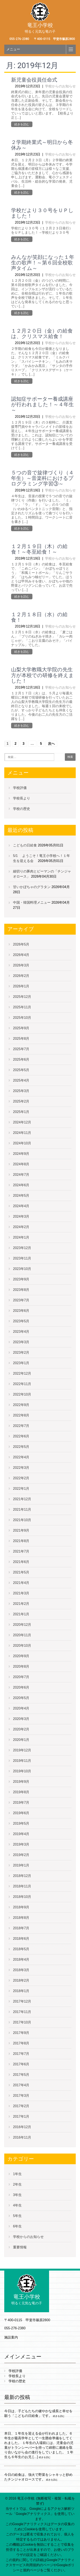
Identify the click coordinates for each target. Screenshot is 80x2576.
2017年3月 (21, 2095)
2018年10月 (22, 1897)
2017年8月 (21, 2043)
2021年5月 (21, 1572)
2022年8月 (21, 1415)
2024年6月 (21, 1185)
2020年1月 (21, 1740)
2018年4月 (21, 1959)
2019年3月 (21, 1844)
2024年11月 (22, 1133)
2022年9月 (21, 1405)
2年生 (17, 2184)
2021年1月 (21, 1614)
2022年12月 (22, 1373)
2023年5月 (21, 1321)
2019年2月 (21, 1855)
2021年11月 (22, 1509)
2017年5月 (21, 2074)
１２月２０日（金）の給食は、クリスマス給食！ (42, 333)
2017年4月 (21, 2085)
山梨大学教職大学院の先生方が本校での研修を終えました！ (42, 675)
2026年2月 (21, 976)
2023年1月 (21, 1363)
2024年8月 (21, 1164)
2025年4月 (21, 1080)
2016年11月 (22, 2137)
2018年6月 (21, 1938)
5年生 (17, 2216)
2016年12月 (22, 2127)
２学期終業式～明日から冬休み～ (42, 145)
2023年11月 (22, 1258)
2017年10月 (22, 2022)
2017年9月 (21, 2033)
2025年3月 (21, 1091)
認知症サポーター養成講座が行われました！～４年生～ (42, 404)
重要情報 (20, 2247)
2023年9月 (21, 1279)
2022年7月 (21, 1426)
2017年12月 (22, 2001)
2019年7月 (21, 1802)
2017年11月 (22, 2012)
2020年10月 (22, 1645)
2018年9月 (21, 1907)
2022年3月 (21, 1467)
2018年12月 (22, 1876)
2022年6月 (21, 1436)
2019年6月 (21, 1813)
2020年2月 (21, 1729)
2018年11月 (22, 1886)
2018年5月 (21, 1949)
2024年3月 (21, 1216)
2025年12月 (22, 996)
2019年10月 (22, 1771)
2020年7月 (21, 1677)
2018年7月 (21, 1928)
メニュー (13, 49)
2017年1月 (21, 2116)
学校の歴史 (21, 809)
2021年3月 (21, 1593)
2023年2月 (21, 1352)
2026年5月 (21, 944)
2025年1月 (21, 1112)
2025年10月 (22, 1017)
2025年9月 (21, 1028)
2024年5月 (21, 1195)
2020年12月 (22, 1624)
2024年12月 (22, 1122)
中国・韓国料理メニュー (32, 902)
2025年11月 (22, 1007)
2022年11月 (22, 1384)
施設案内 (11, 2337)
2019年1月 (21, 1865)
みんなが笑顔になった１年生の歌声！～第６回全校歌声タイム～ (42, 262)
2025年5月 (21, 1070)
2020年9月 (21, 1656)
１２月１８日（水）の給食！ (39, 617)
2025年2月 (21, 1101)
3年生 (17, 2195)
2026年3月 (21, 965)
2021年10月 (22, 1520)
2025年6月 (21, 1059)
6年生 (17, 2226)
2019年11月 (22, 1760)
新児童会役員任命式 (34, 80)
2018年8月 (21, 1917)
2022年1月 (21, 1488)
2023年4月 (21, 1331)
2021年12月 (22, 1499)
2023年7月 (21, 1300)
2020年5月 (21, 1698)
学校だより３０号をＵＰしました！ (42, 213)
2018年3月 (21, 1970)
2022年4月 (21, 1457)
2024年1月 (21, 1237)
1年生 (17, 2174)
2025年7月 (21, 1049)
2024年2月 (21, 1227)
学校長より (21, 798)
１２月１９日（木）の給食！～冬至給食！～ (39, 549)
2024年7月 (21, 1174)
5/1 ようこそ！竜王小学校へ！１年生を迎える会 (41, 858)
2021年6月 (21, 1562)
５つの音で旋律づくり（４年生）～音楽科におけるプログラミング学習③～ (42, 478)
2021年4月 (21, 1583)
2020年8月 (21, 1666)
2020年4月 (21, 1708)
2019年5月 (21, 1823)
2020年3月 (21, 1719)
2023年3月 (21, 1342)
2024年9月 (21, 1153)
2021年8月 (21, 1541)
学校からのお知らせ (60, 86)
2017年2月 (21, 2106)
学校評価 (20, 788)
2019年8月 (21, 1792)
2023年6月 (21, 1310)
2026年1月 (21, 986)
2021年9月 (21, 1530)
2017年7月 (21, 2054)
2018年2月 (21, 1980)
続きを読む (21, 124)
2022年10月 (22, 1394)
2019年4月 (21, 1834)
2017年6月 (21, 2064)
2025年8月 (21, 1038)
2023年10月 (22, 1269)
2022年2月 (21, 1478)
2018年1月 (21, 1991)
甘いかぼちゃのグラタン (32, 887)
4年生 (17, 2205)
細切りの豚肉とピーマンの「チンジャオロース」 (42, 873)
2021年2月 (21, 1603)
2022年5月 (21, 1447)
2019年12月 (22, 1750)
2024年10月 (22, 1143)
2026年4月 (21, 955)
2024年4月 (21, 1206)
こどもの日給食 (25, 845)
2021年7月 (21, 1551)
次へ (51, 743)
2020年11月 (22, 1635)
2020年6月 (21, 1687)
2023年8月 (21, 1290)
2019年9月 (21, 1781)
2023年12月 (22, 1248)
